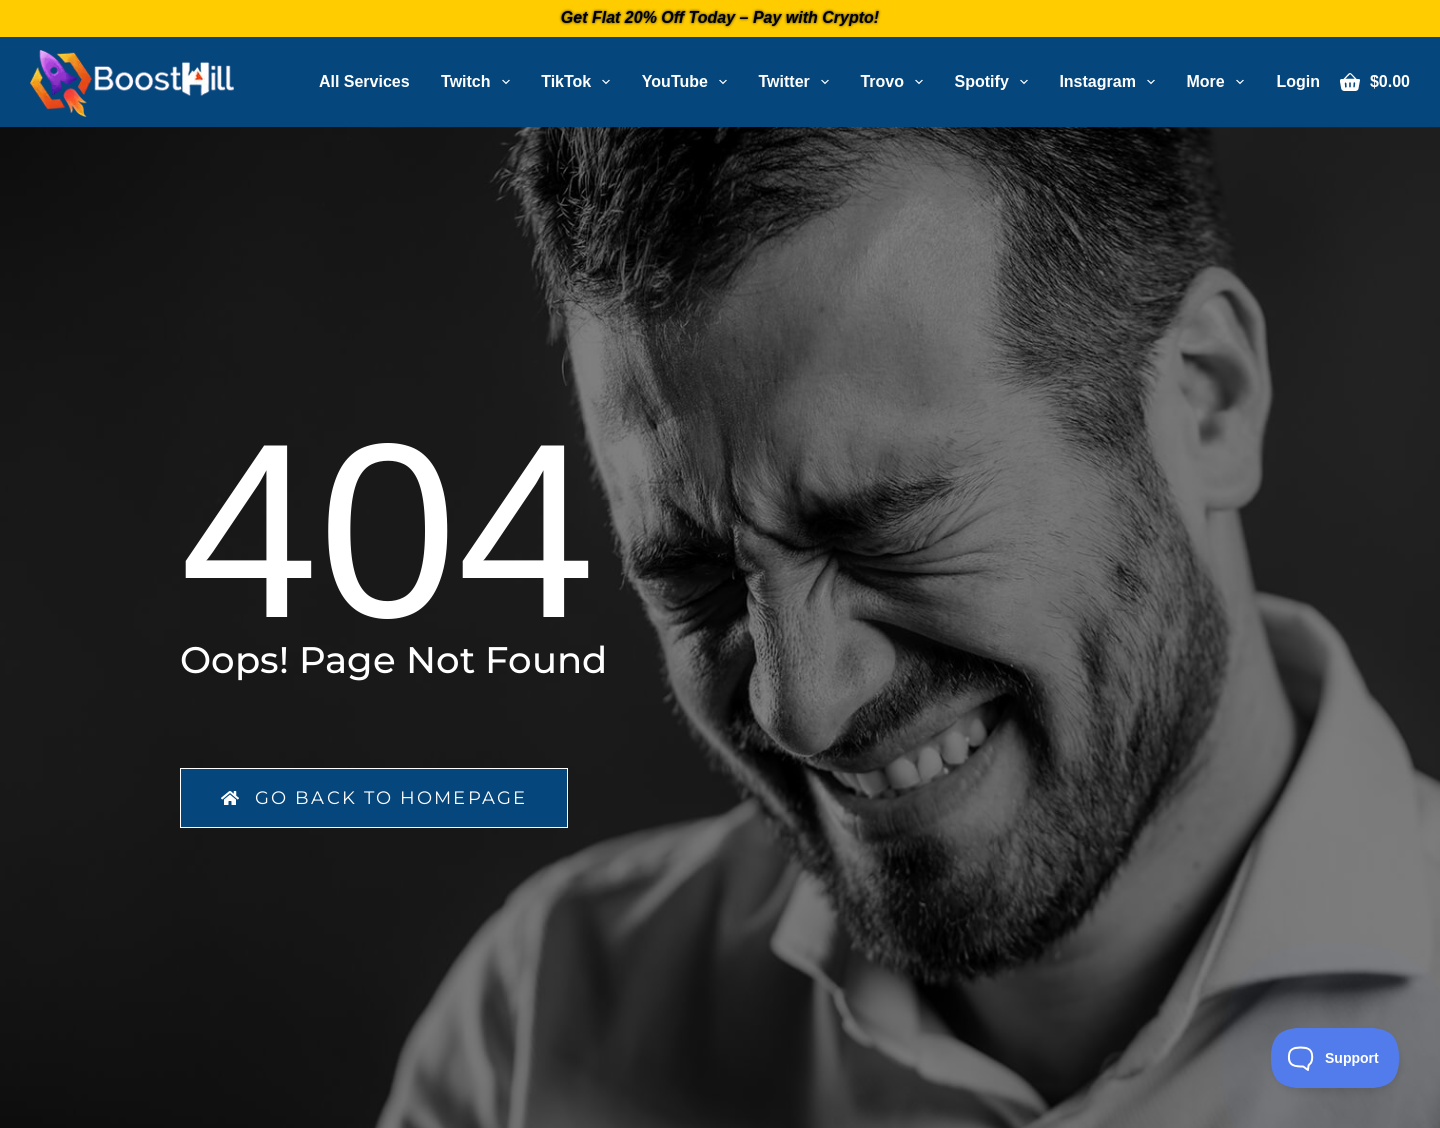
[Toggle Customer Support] (1335, 1058)
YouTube (688, 82)
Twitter (798, 82)
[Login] (1298, 82)
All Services (364, 81)
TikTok (579, 82)
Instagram (1111, 82)
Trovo (895, 82)
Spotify (995, 82)
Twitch (479, 82)
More (1218, 82)
